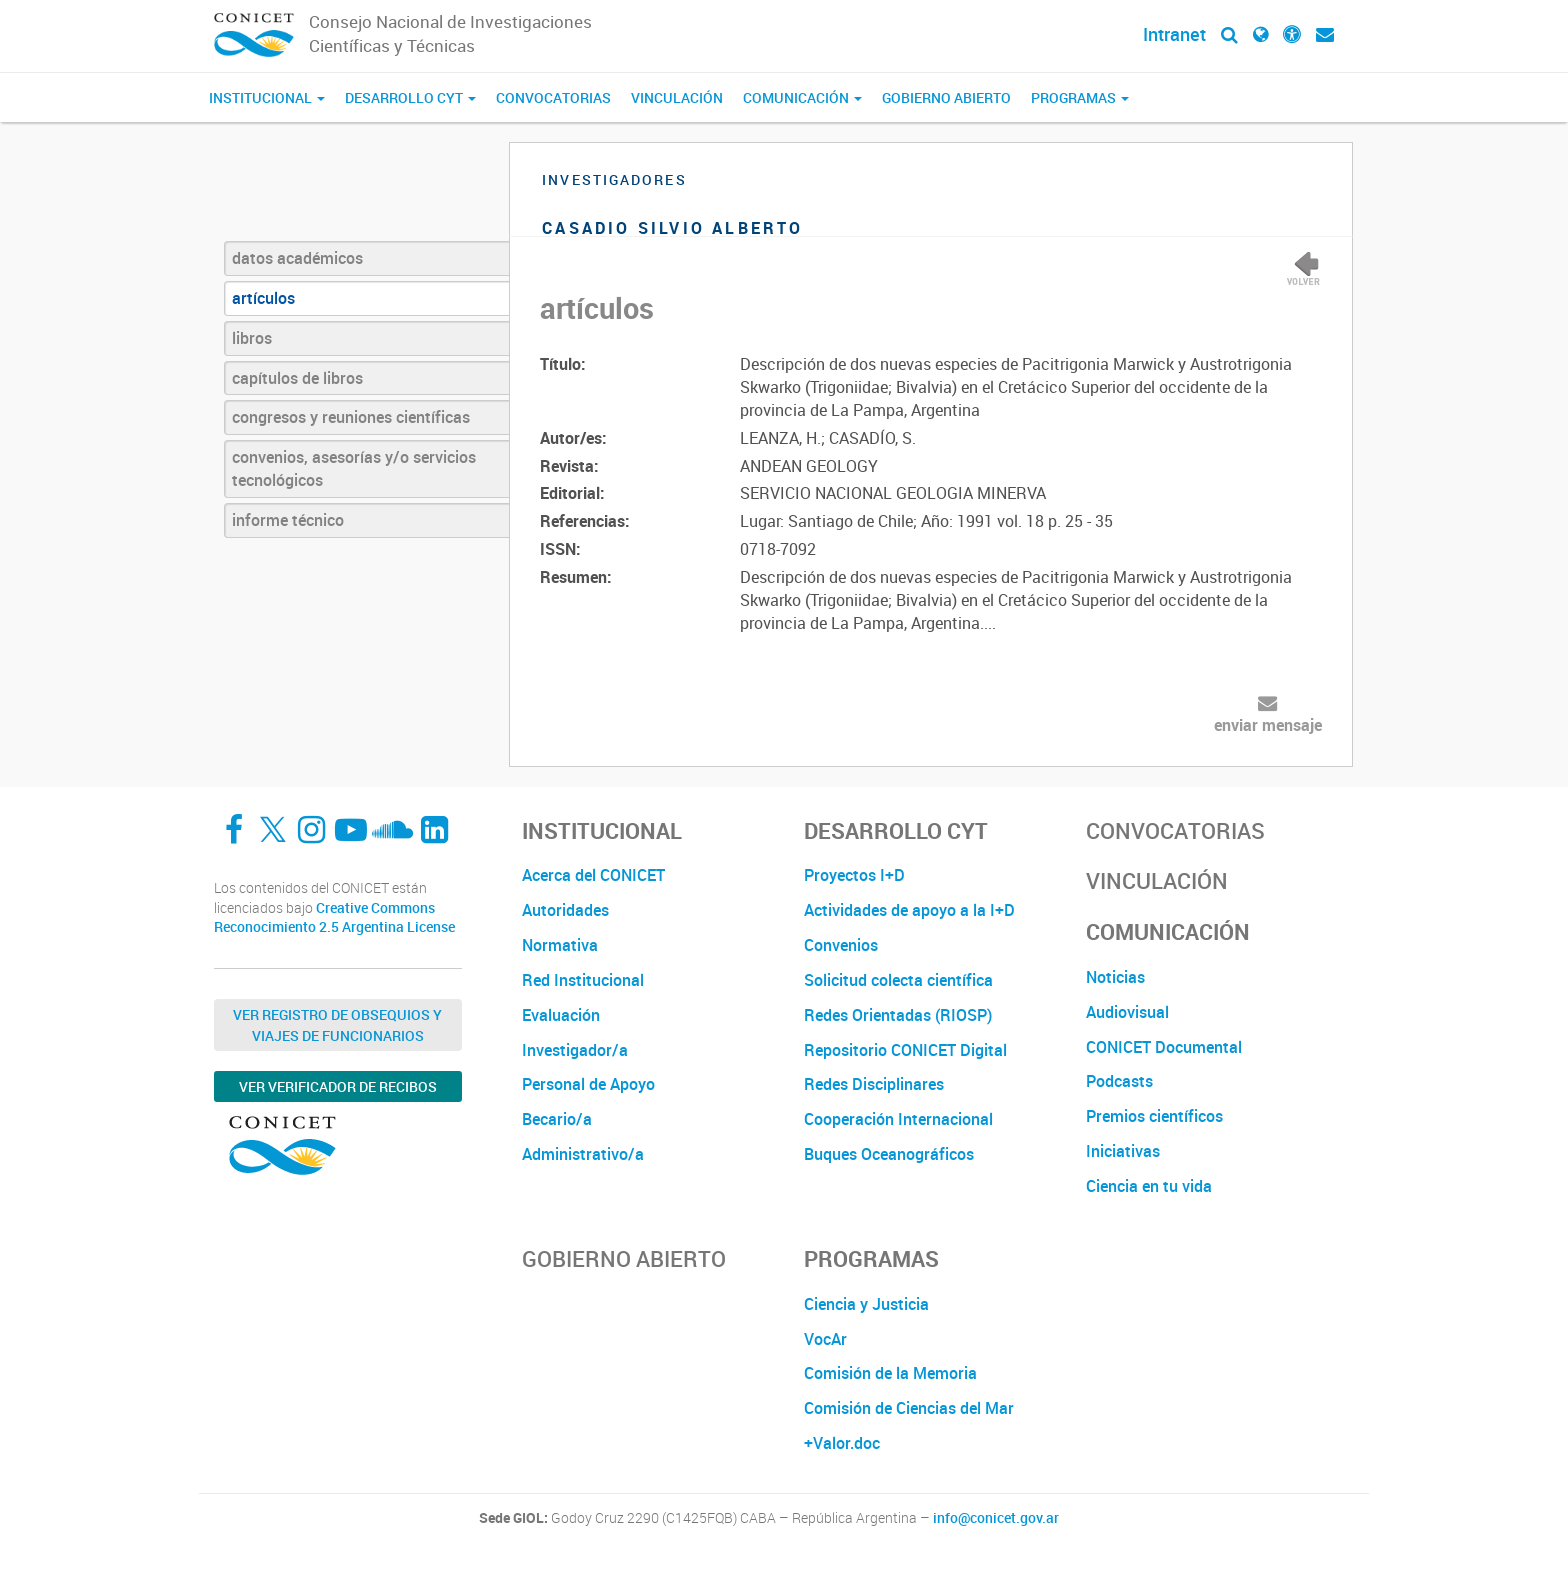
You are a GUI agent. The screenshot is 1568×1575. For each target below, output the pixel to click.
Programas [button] (1080, 97)
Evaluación (561, 1015)
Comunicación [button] (802, 97)
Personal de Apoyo (588, 1084)
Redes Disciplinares (874, 1084)
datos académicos (297, 258)
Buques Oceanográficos (889, 1154)
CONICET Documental (1164, 1047)
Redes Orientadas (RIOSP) (898, 1015)
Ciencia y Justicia (866, 1304)
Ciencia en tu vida (1149, 1186)
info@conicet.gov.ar (996, 1518)
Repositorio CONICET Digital (905, 1050)
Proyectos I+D (854, 875)
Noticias (1115, 977)
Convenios (841, 945)
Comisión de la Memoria (890, 1373)
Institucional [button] (267, 97)
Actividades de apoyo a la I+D (909, 910)
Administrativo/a (583, 1154)
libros (252, 338)
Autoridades (565, 910)
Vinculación (677, 97)
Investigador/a (575, 1050)
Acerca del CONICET (593, 875)
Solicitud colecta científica (898, 980)
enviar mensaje (1268, 725)
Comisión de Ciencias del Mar (909, 1408)
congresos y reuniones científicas (351, 417)
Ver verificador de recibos (338, 1086)
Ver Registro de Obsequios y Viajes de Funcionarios (337, 1025)
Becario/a (557, 1119)
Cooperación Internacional (898, 1119)
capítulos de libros (297, 378)
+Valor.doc (842, 1443)
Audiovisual (1127, 1012)
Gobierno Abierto (946, 97)
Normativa (560, 945)
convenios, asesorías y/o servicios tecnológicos (354, 468)
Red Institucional (583, 980)
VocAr (825, 1339)
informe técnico (288, 520)
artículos (263, 298)
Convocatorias (553, 97)
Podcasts (1119, 1081)
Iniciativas (1123, 1151)
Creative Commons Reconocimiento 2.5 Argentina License (334, 917)
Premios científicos (1154, 1116)
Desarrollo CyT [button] (410, 97)
